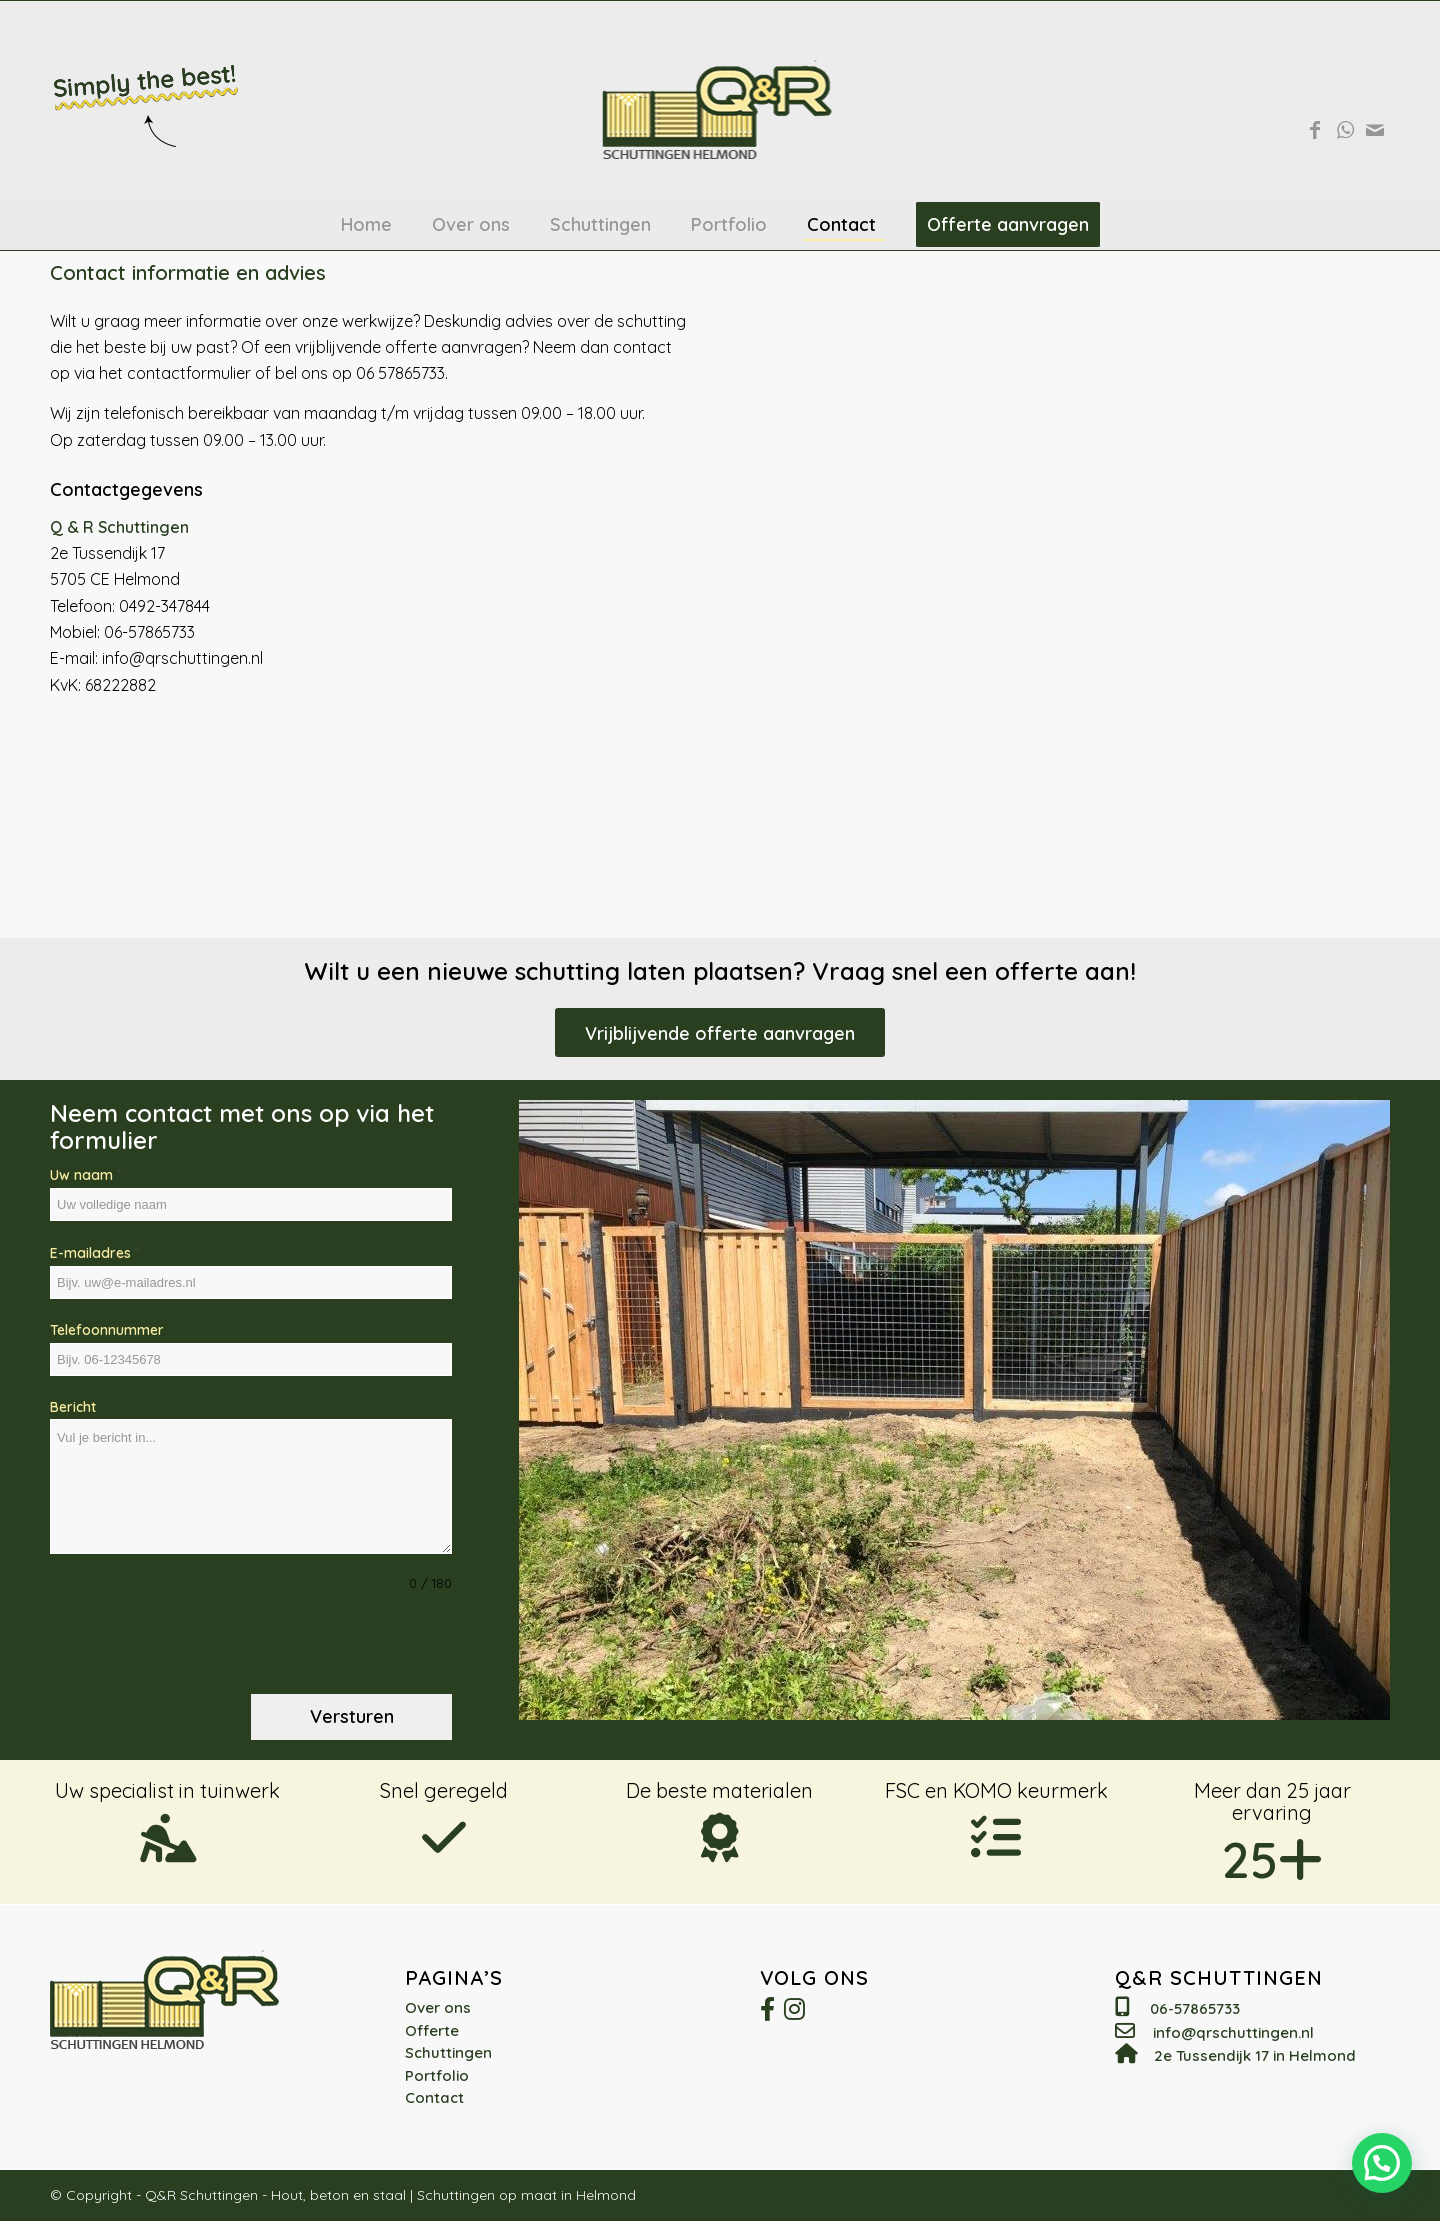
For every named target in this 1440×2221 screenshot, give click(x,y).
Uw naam (86, 1174)
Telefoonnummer (107, 1330)
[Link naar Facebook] (1315, 130)
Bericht (73, 1407)
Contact (434, 2097)
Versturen (352, 1716)
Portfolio (437, 2075)
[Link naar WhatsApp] (1345, 130)
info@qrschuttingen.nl (1233, 2032)
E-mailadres (95, 1252)
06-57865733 (1195, 2008)
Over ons (438, 2007)
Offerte (432, 2030)
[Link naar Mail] (1375, 130)
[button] (1382, 2163)
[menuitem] (366, 225)
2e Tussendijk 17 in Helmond (1255, 2055)
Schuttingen (448, 2052)
